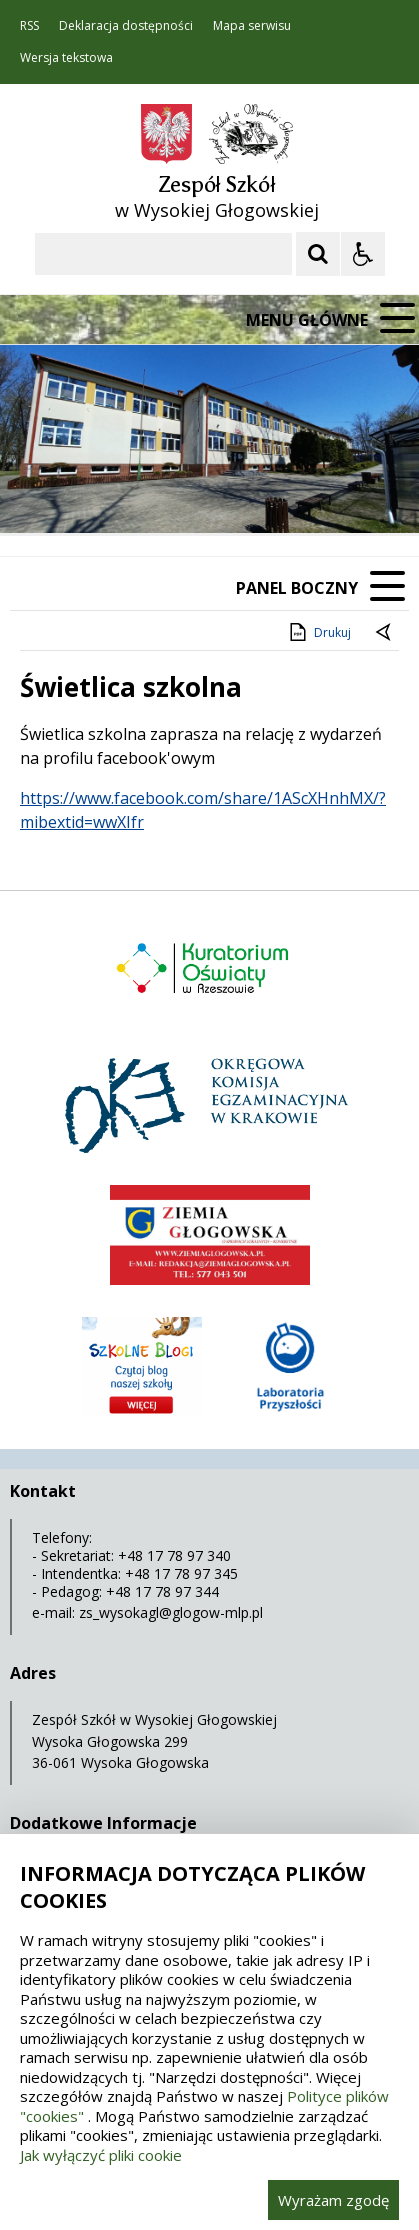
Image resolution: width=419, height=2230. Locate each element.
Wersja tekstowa (66, 58)
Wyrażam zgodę (333, 2200)
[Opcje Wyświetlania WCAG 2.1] (363, 254)
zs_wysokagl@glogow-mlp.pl (171, 1612)
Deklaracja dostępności (126, 26)
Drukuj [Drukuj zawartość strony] (318, 632)
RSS (29, 26)
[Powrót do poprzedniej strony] (385, 633)
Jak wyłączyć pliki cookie (101, 2155)
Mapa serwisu (252, 26)
